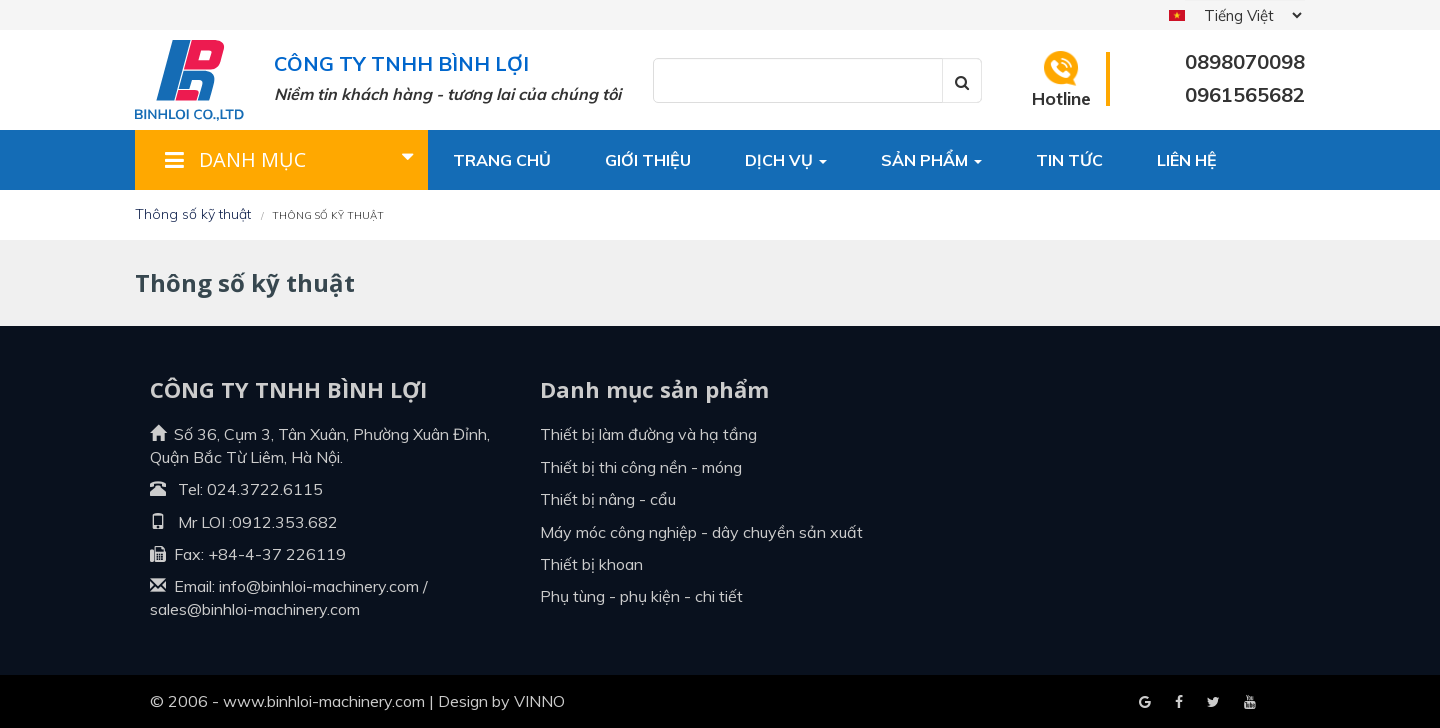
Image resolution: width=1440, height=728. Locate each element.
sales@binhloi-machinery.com (255, 609)
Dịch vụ (786, 160)
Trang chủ (502, 160)
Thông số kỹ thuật (193, 214)
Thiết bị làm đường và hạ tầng (648, 434)
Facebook (1145, 703)
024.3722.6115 (265, 489)
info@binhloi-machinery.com (319, 586)
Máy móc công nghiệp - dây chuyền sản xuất (701, 532)
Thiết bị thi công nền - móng (641, 467)
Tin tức (1069, 160)
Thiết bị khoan (591, 564)
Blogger (1250, 703)
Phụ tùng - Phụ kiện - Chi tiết (641, 596)
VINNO (539, 701)
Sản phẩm (931, 160)
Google (1179, 703)
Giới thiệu (648, 160)
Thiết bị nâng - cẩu (608, 499)
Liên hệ (1187, 160)
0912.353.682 (285, 522)
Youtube (1213, 703)
